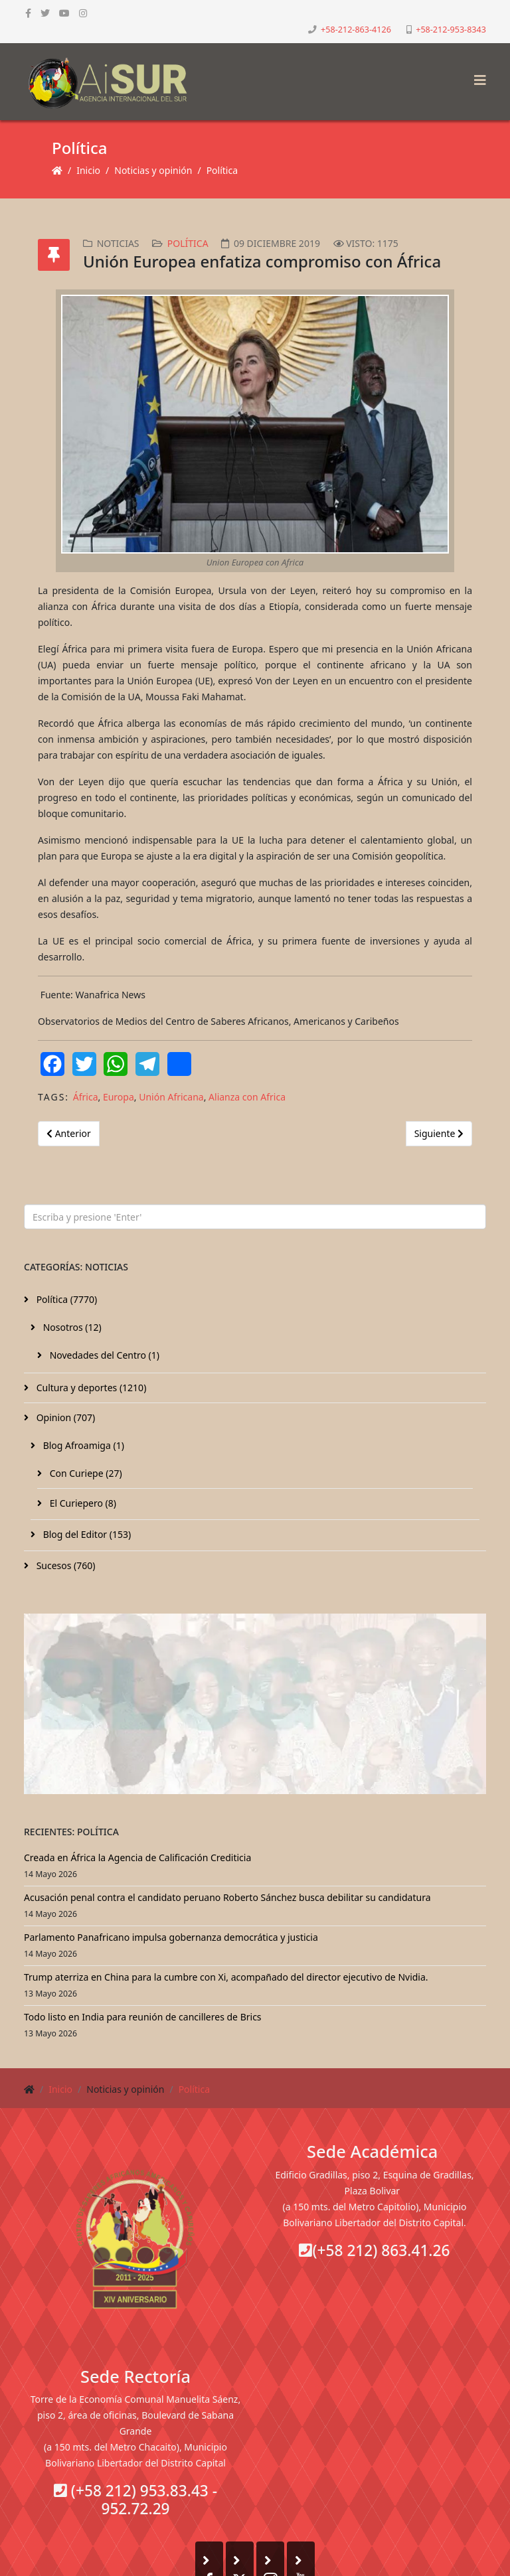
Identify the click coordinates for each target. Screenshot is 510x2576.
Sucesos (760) (65, 1565)
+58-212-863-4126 (356, 29)
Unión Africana (171, 1097)
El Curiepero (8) (81, 1503)
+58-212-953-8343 (451, 29)
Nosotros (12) (71, 1327)
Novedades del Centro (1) (103, 1355)
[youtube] (64, 13)
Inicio (88, 170)
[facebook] (28, 13)
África (85, 1097)
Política (222, 170)
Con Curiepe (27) (84, 1473)
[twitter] (45, 13)
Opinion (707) (64, 1417)
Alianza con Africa (247, 1097)
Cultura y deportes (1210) (90, 1387)
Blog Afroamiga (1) (82, 1445)
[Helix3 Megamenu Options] (477, 76)
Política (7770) (65, 1299)
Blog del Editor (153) (86, 1534)
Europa (118, 1097)
